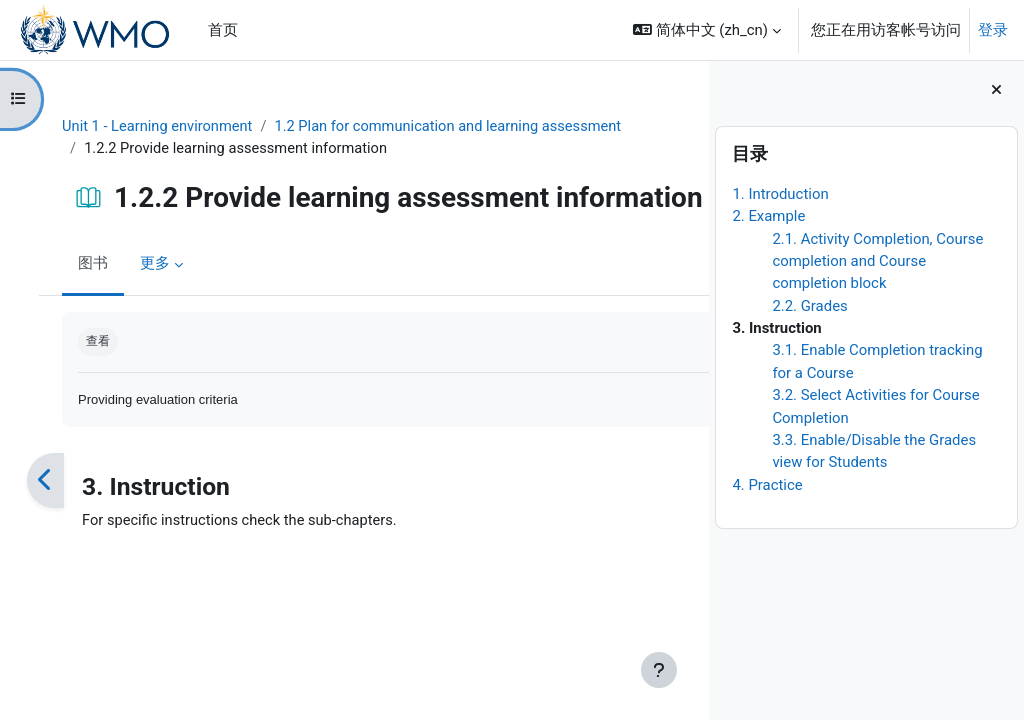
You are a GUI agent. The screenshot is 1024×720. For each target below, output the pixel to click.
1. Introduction (780, 194)
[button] (707, 30)
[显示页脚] (659, 670)
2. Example (768, 216)
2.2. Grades (809, 306)
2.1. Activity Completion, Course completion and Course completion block (877, 261)
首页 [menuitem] (223, 30)
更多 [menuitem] (164, 280)
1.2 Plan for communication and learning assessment (463, 127)
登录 (993, 30)
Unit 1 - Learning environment (168, 127)
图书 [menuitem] (102, 280)
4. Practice (767, 485)
